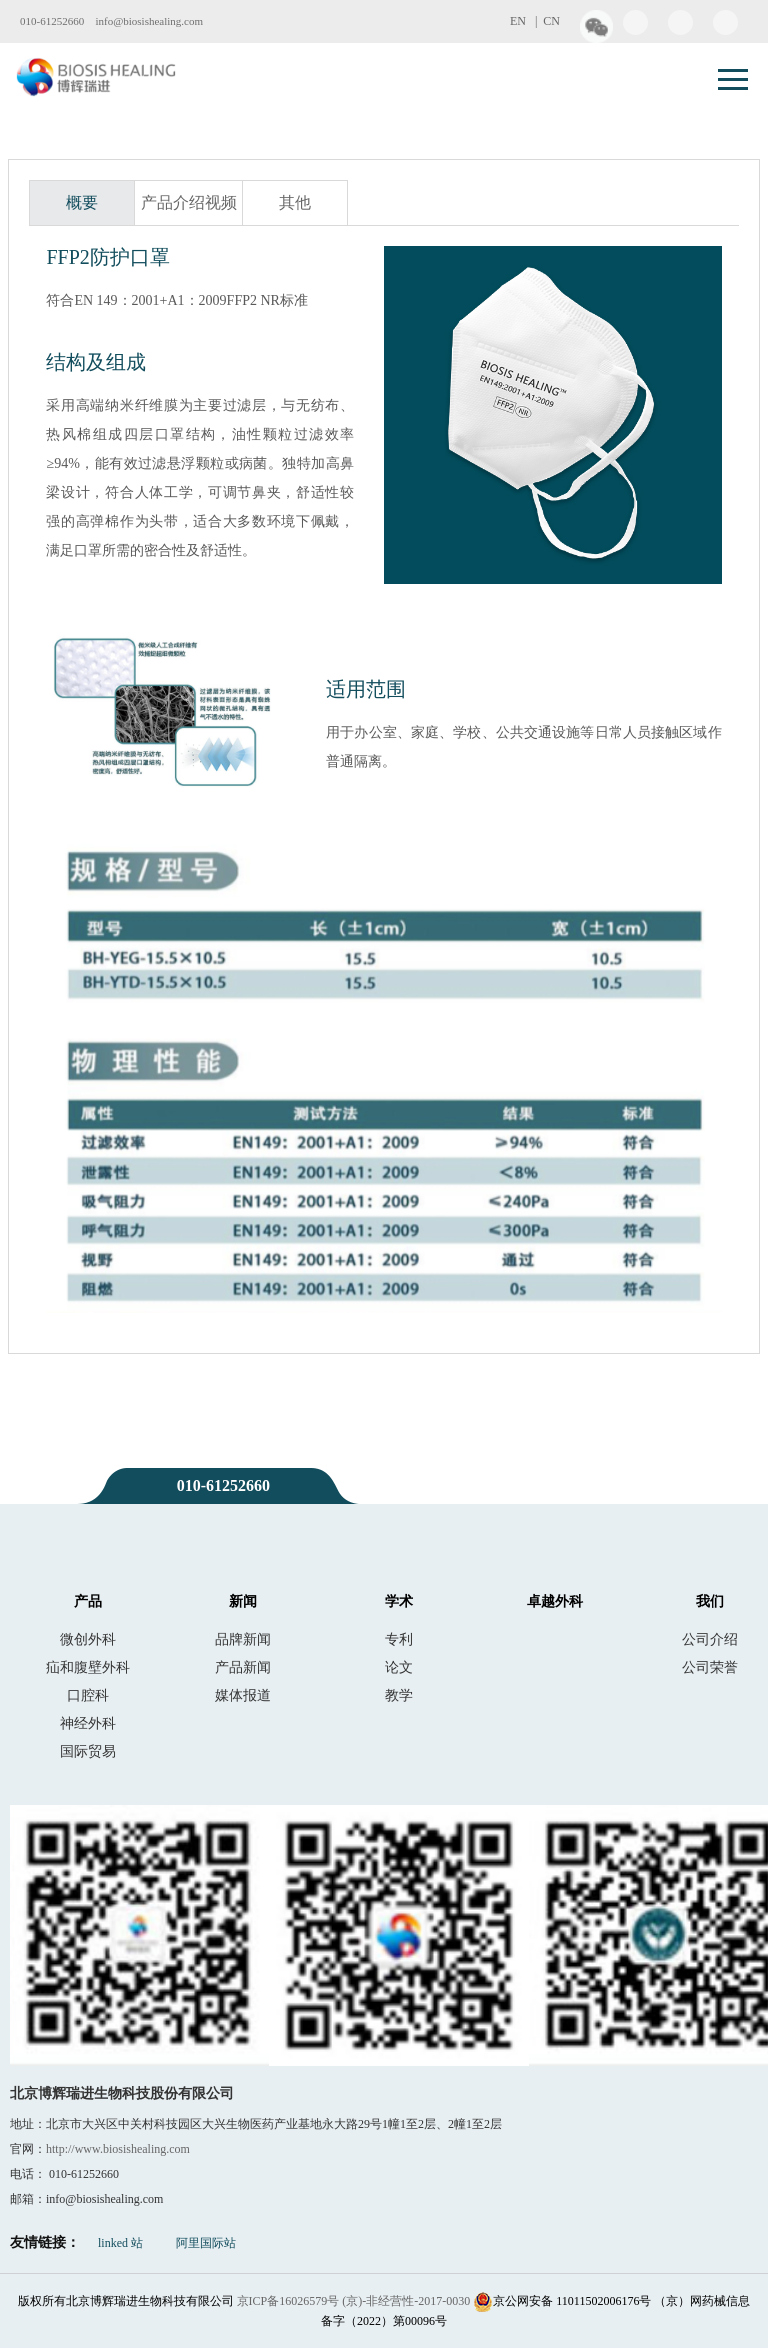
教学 (399, 1695)
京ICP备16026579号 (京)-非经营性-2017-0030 (354, 2301)
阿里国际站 (206, 2243)
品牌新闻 (243, 1639)
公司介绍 (710, 1639)
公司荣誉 (710, 1667)
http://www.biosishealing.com (118, 2149)
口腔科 (88, 1695)
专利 (399, 1639)
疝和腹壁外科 (88, 1667)
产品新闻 (243, 1667)
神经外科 (88, 1723)
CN (551, 21)
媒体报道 (243, 1695)
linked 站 (120, 2243)
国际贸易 (88, 1751)
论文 (399, 1667)
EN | (526, 21)
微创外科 (88, 1639)
